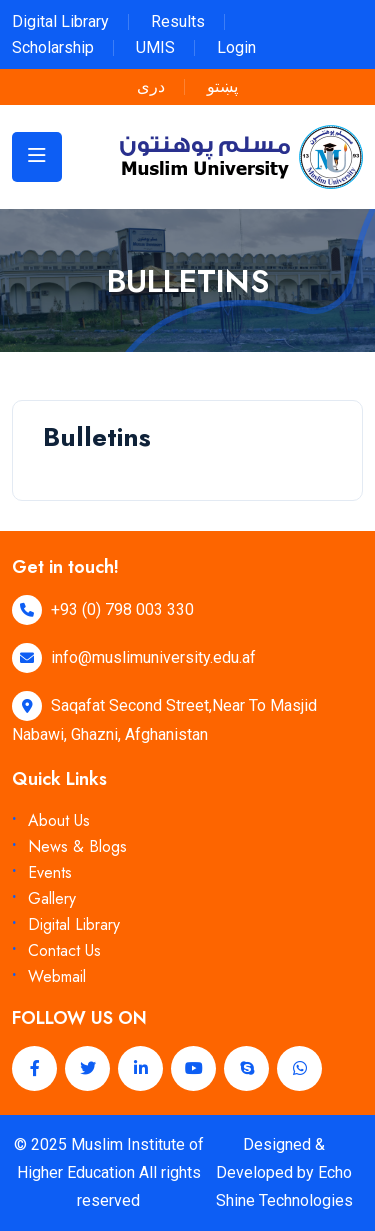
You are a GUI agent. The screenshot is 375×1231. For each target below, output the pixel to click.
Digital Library (60, 21)
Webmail (57, 976)
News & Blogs (77, 846)
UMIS (155, 47)
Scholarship (53, 47)
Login (236, 47)
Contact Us (64, 950)
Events (50, 872)
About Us (59, 820)
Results (178, 21)
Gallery (52, 898)
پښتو (222, 86)
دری (151, 86)
